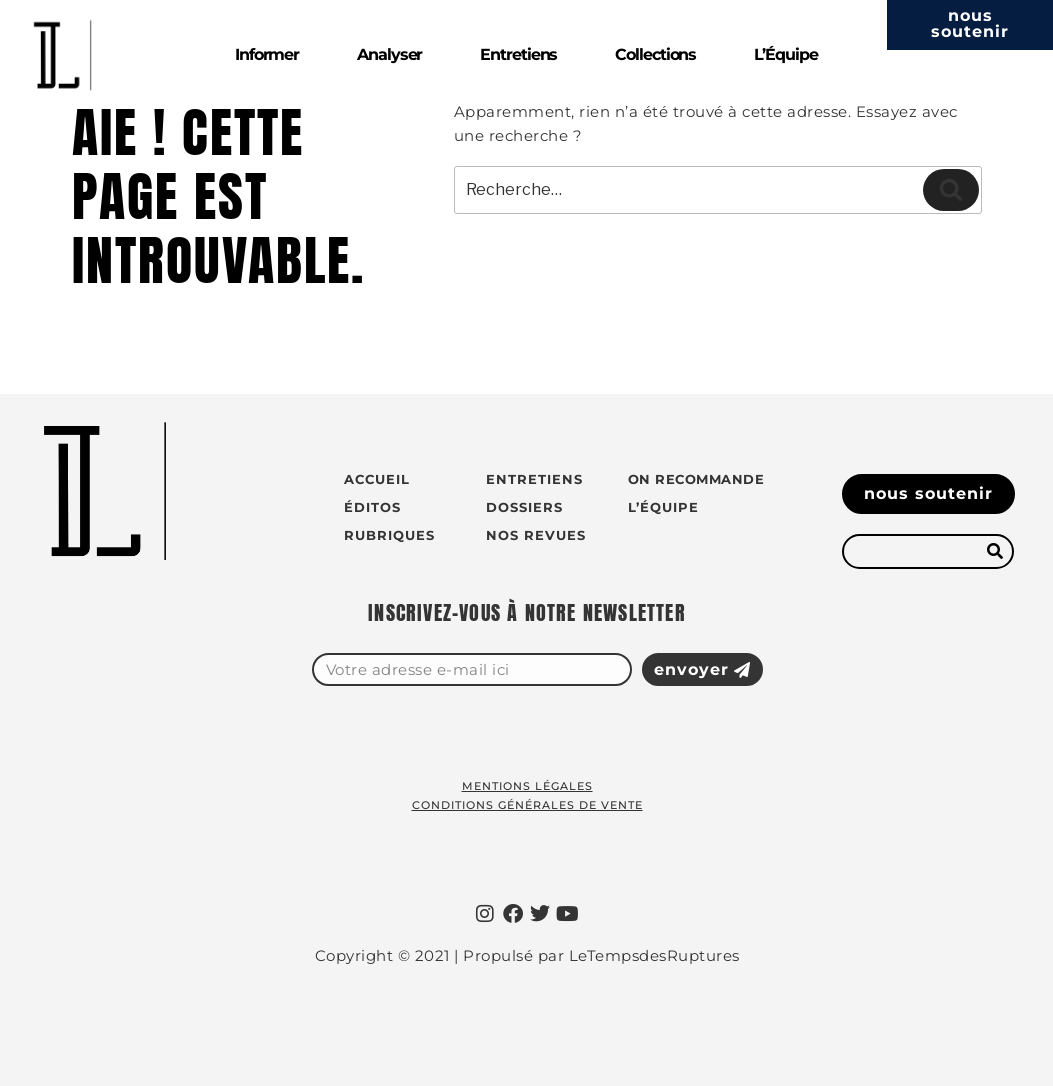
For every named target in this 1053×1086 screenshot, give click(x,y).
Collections (655, 54)
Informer (267, 54)
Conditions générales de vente (527, 805)
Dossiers (524, 507)
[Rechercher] (994, 551)
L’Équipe (785, 54)
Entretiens (518, 54)
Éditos (372, 507)
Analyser (389, 54)
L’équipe (663, 507)
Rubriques (389, 535)
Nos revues (536, 535)
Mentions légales (527, 786)
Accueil (377, 479)
